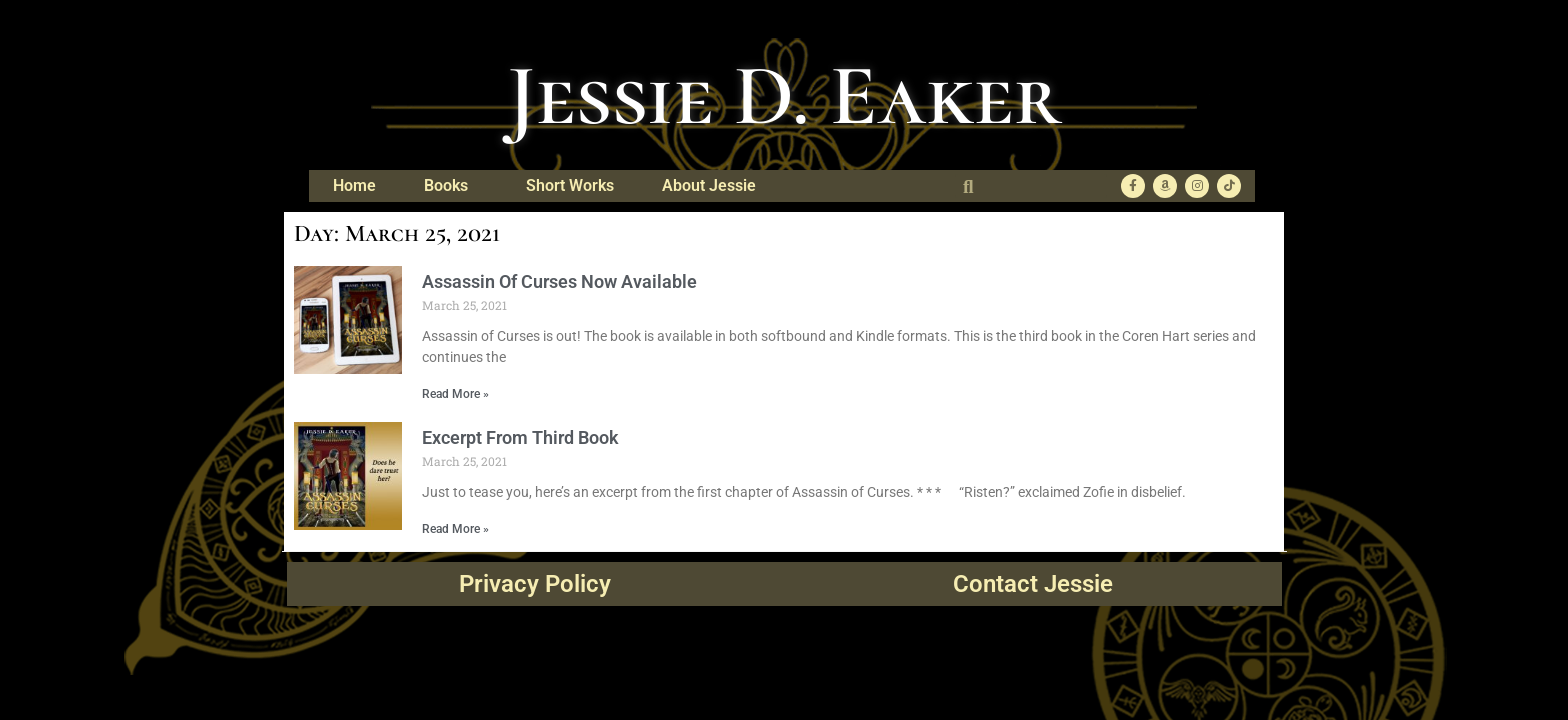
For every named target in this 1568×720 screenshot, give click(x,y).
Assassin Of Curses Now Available (559, 281)
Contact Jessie (1033, 584)
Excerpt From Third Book (520, 437)
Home (354, 185)
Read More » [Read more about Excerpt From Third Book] (455, 529)
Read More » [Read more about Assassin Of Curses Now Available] (455, 394)
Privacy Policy (535, 584)
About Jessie (714, 186)
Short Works (570, 185)
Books (451, 186)
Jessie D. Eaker (784, 96)
